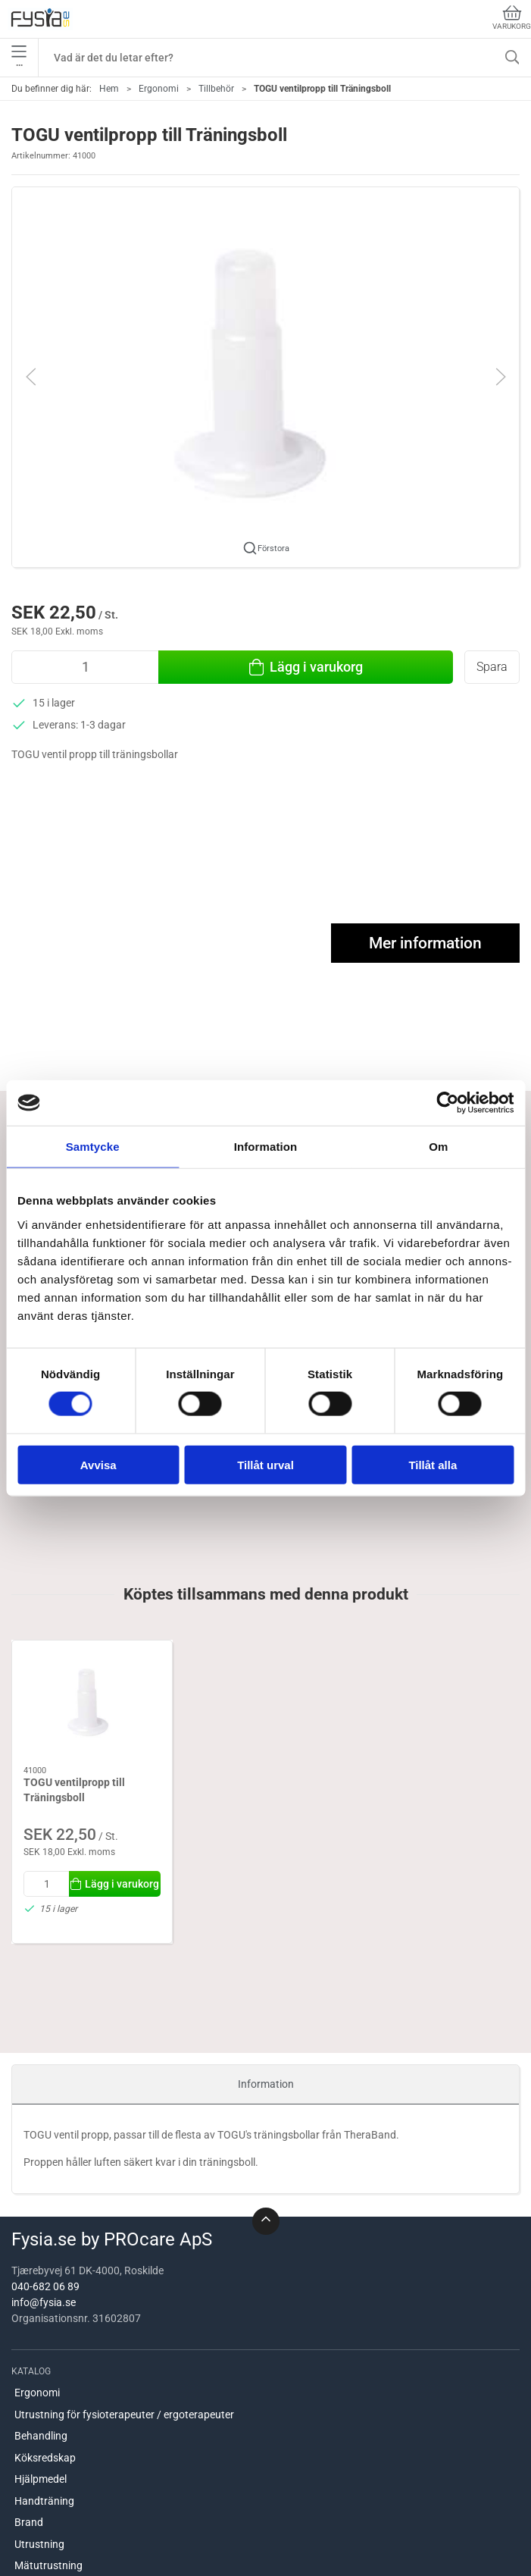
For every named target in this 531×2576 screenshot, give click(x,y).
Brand (28, 2522)
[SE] (40, 19)
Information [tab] (266, 1146)
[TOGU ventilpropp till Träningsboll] (92, 1703)
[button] (265, 376)
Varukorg (511, 17)
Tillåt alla (432, 1464)
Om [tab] (438, 1146)
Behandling (40, 2436)
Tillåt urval (265, 1464)
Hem (109, 88)
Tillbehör (216, 88)
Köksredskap (45, 2458)
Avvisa (98, 1464)
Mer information (425, 943)
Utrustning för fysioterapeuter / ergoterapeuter (124, 2414)
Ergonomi (159, 88)
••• (19, 57)
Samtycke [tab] (93, 1146)
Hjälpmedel (40, 2479)
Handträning (44, 2501)
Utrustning (39, 2544)
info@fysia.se (43, 2302)
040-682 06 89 (45, 2286)
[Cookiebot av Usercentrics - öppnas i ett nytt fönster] (447, 1103)
